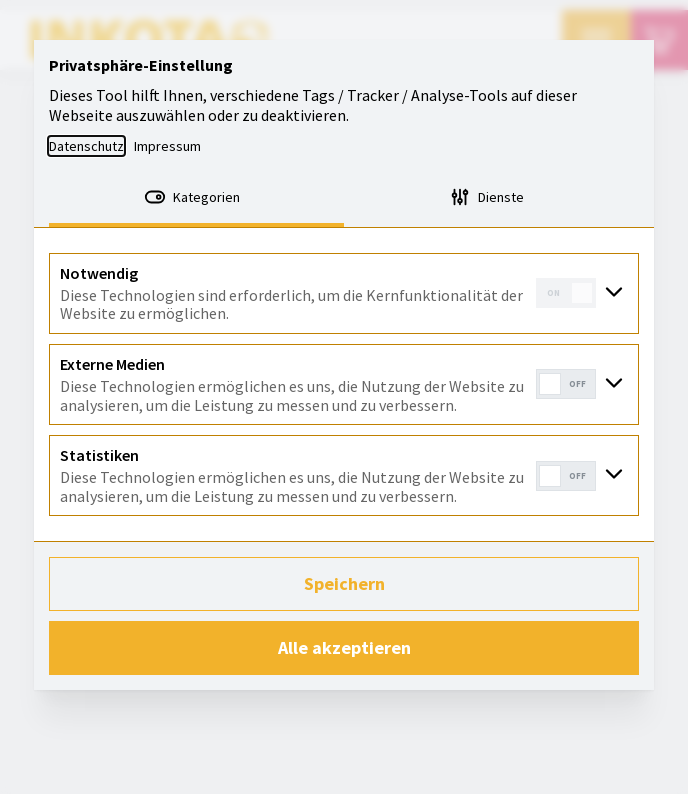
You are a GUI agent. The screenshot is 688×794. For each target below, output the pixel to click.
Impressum (167, 146)
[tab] (196, 199)
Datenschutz (86, 146)
